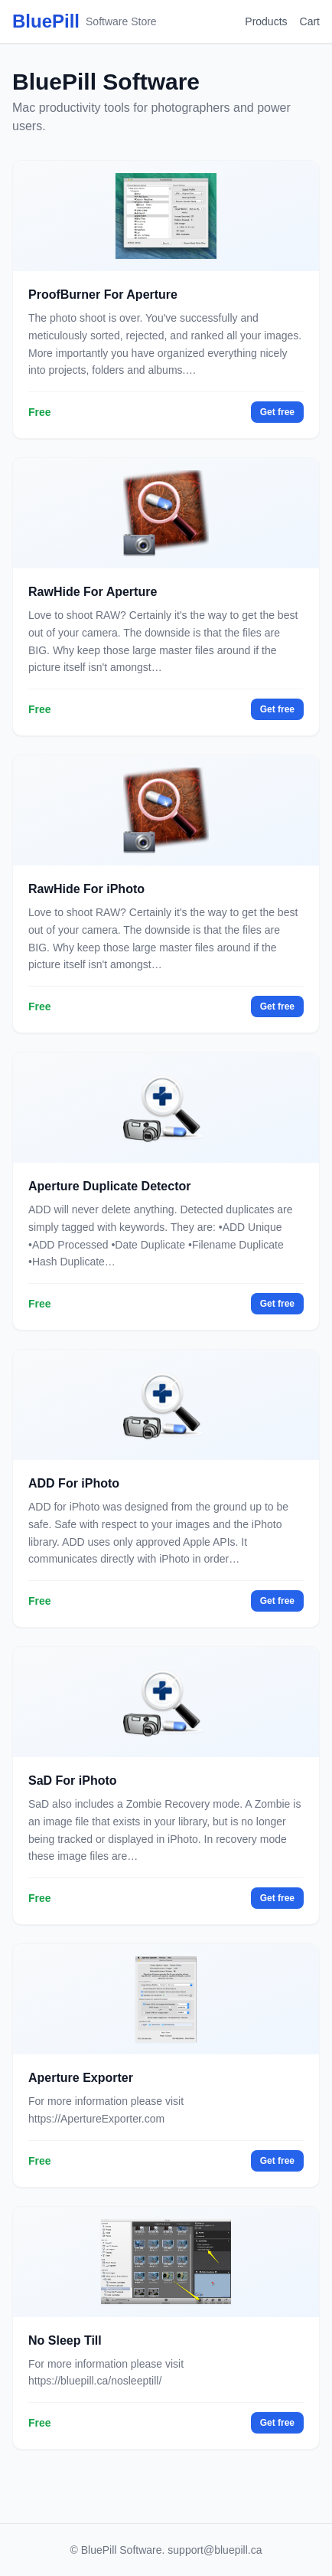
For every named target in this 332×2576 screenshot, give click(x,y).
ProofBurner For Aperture (102, 294)
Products (266, 21)
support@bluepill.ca (215, 2550)
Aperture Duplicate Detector (109, 1186)
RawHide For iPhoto (86, 888)
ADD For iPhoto (73, 1483)
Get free (277, 412)
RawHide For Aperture (92, 591)
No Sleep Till (65, 2340)
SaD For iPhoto (72, 1780)
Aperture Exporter (80, 2077)
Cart (310, 21)
